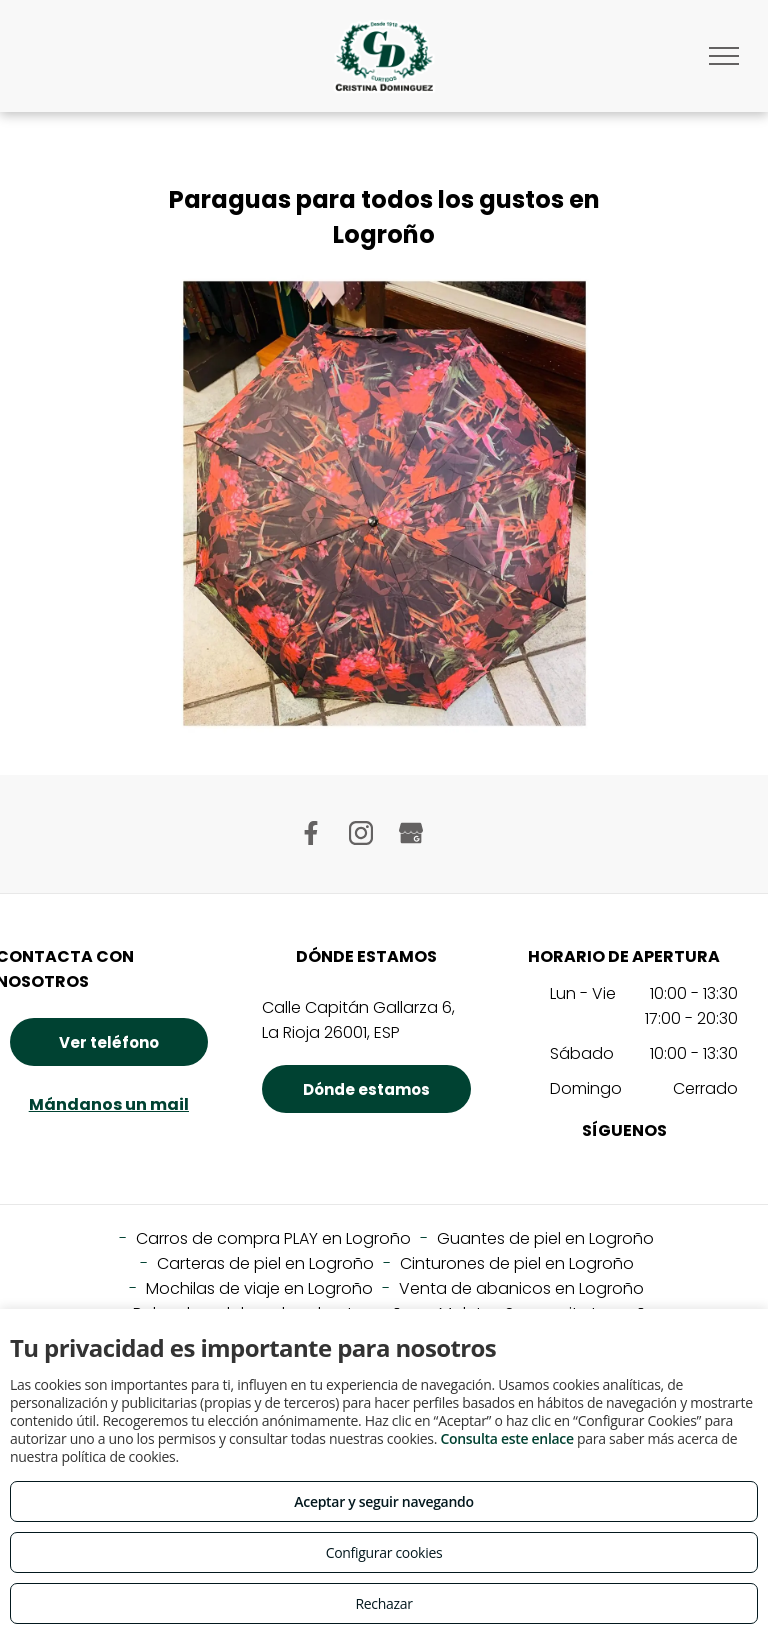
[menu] (724, 56)
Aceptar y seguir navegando (383, 1501)
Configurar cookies (384, 1552)
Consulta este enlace (506, 1438)
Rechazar (383, 1603)
